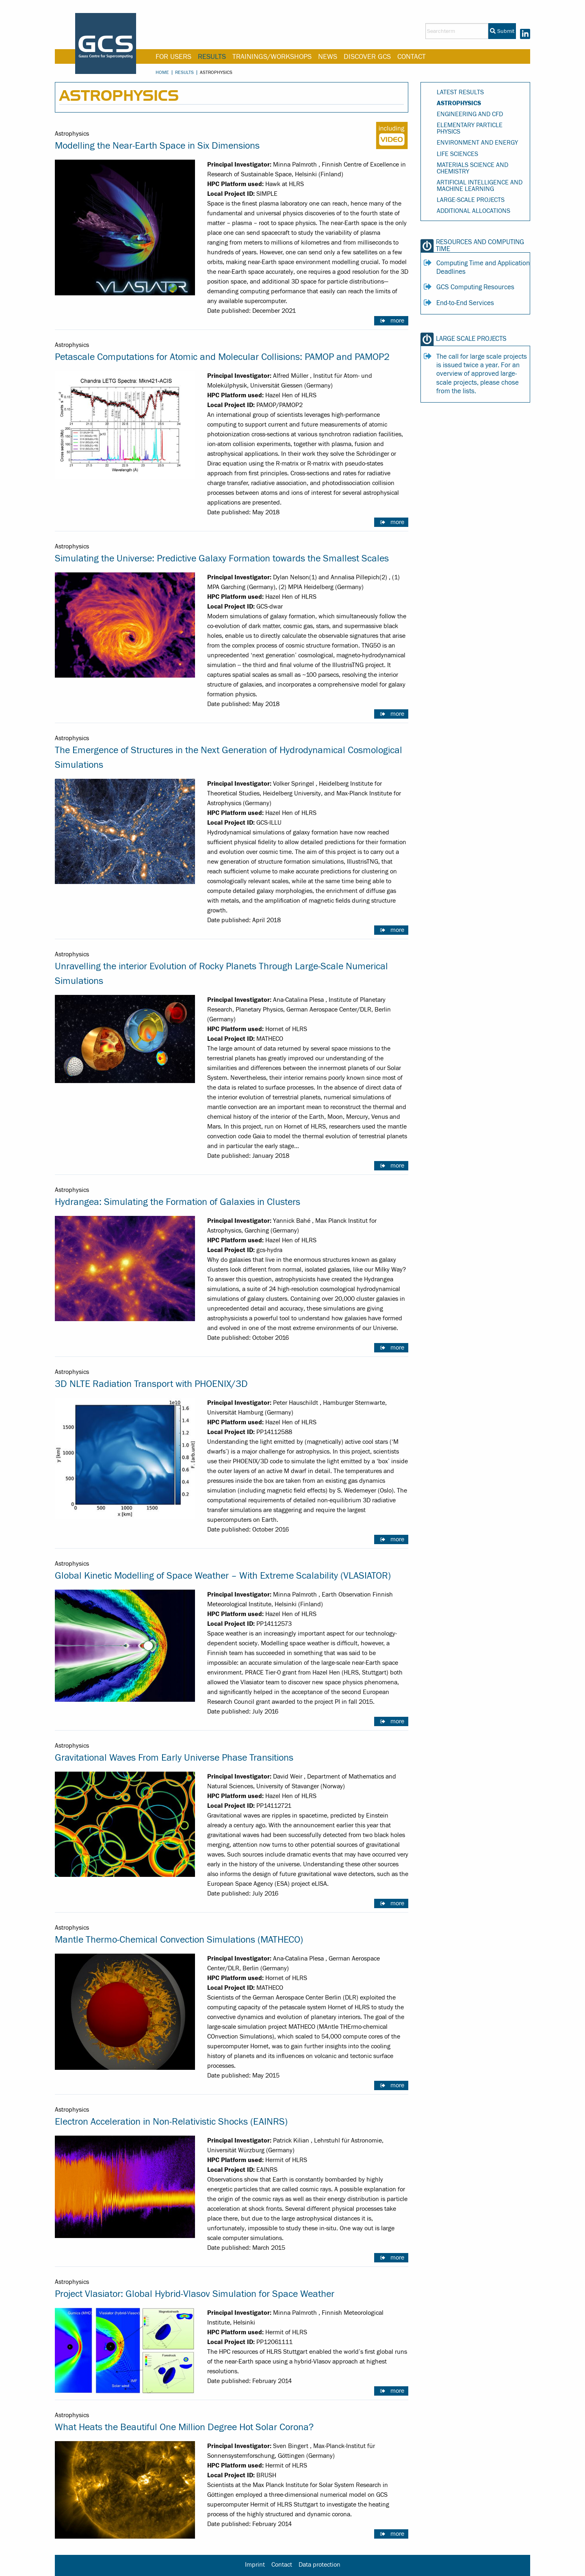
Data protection (319, 2564)
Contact (411, 56)
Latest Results (460, 92)
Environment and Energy (477, 142)
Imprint (255, 2564)
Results (212, 56)
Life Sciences (457, 154)
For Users (173, 56)
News (327, 56)
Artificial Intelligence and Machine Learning (479, 186)
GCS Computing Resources (475, 287)
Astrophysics (459, 103)
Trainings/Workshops (272, 56)
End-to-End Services (465, 303)
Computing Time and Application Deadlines (483, 267)
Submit (502, 31)
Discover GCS (367, 56)
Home (162, 72)
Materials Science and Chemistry (472, 168)
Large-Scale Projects (471, 200)
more (397, 320)
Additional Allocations (473, 210)
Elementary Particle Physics (470, 128)
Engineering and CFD (470, 114)
